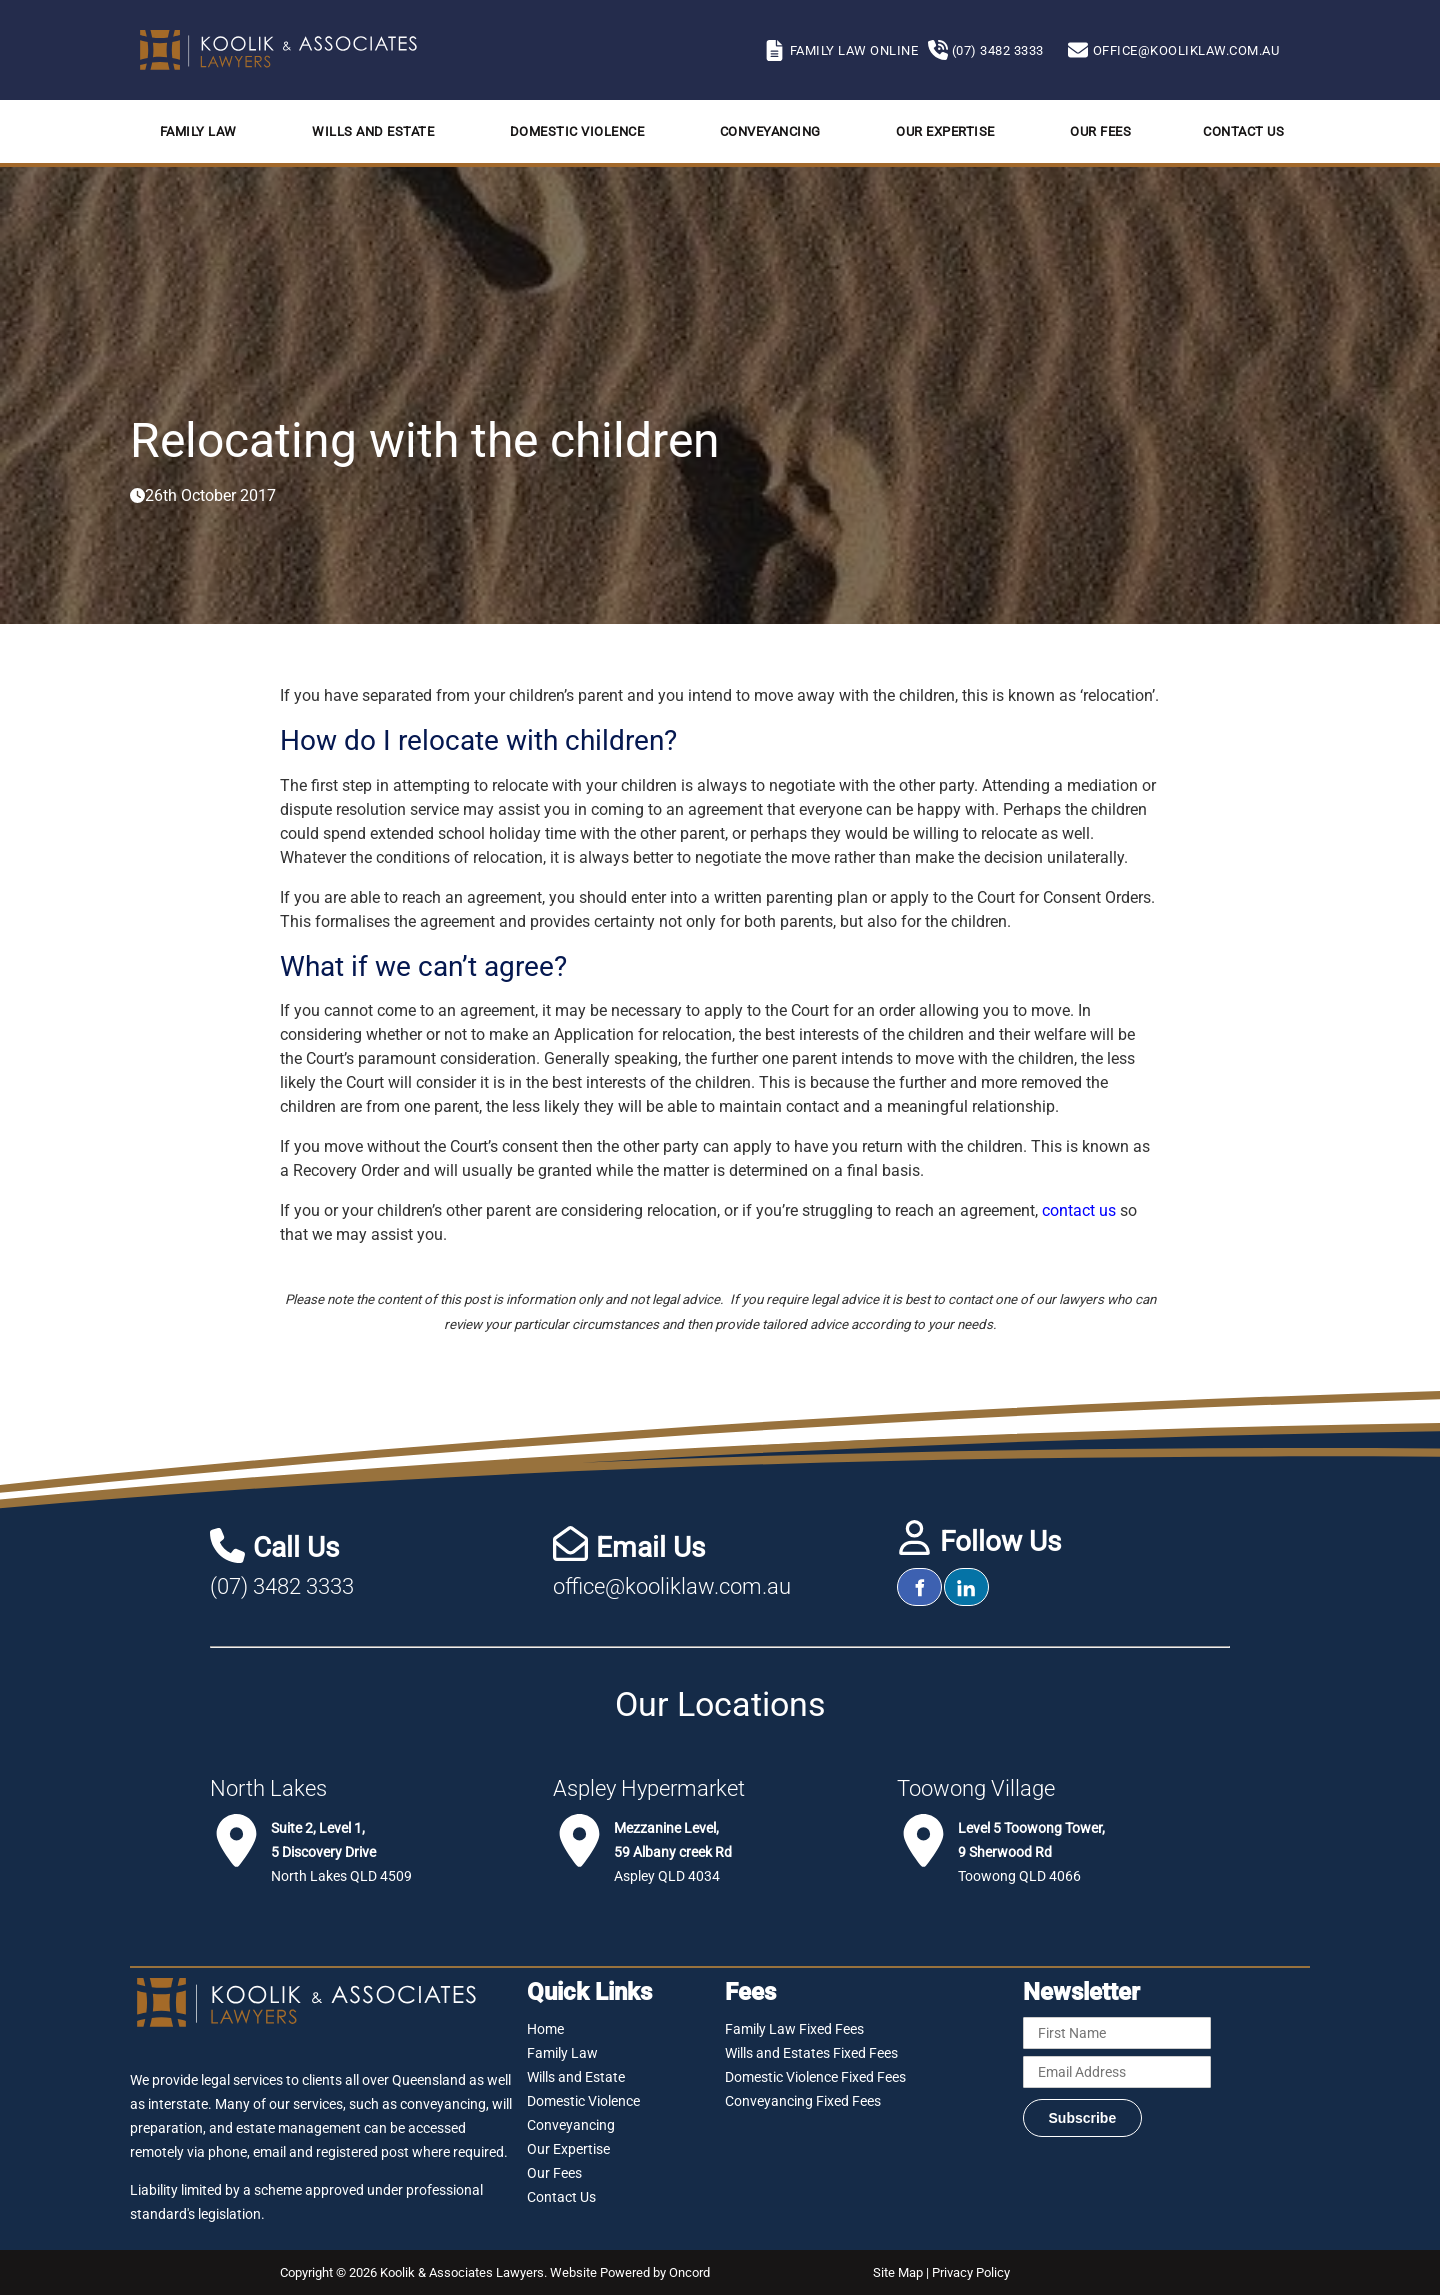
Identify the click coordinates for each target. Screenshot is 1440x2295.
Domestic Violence (577, 131)
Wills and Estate (373, 131)
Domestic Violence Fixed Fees (815, 2077)
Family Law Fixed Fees (794, 2029)
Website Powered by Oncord (630, 2272)
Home (545, 2029)
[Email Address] (1117, 2072)
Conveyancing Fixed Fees (803, 2101)
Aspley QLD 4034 (673, 1852)
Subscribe (1083, 2118)
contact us (1079, 1210)
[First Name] (1117, 2033)
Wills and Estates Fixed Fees (811, 2053)
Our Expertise (945, 131)
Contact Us (1243, 131)
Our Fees (1100, 131)
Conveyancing (770, 131)
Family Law (198, 131)
